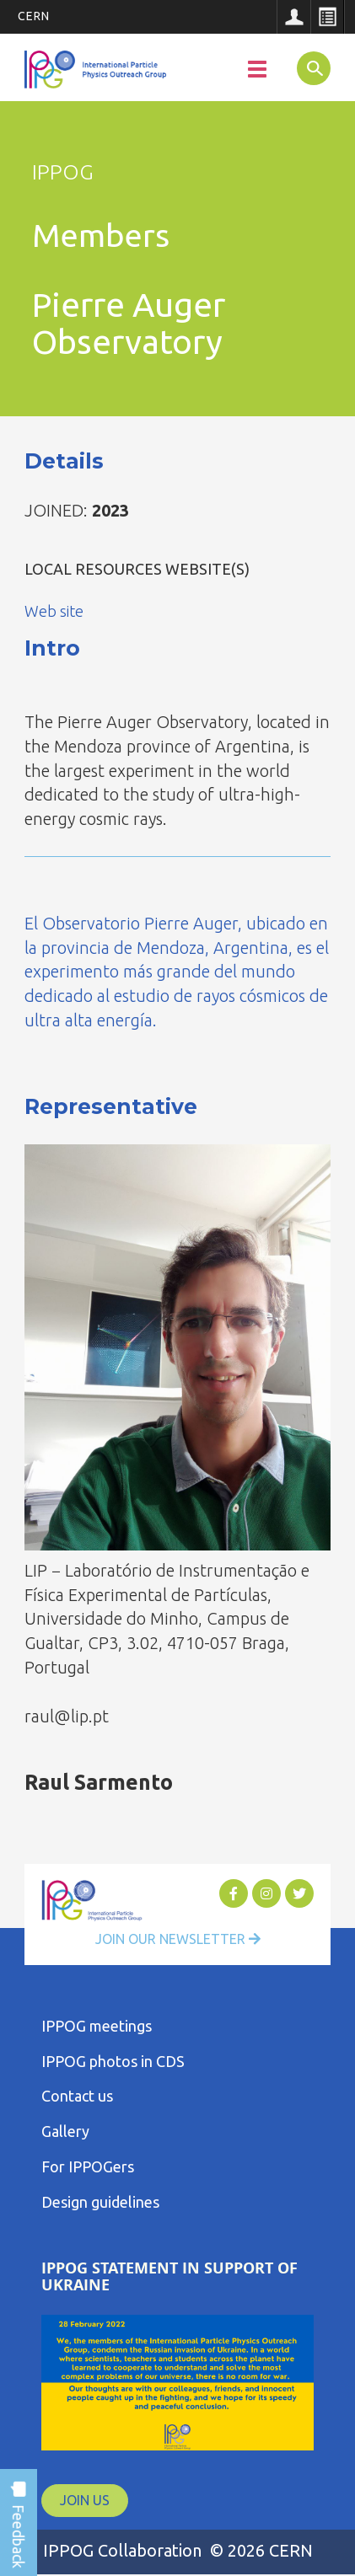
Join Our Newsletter (178, 1939)
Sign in (293, 17)
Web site (53, 610)
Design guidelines (100, 2201)
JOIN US (85, 2500)
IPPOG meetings (96, 2025)
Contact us (77, 2095)
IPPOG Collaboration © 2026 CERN (178, 2550)
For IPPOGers (87, 2166)
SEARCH (306, 67)
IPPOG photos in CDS (113, 2061)
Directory (327, 17)
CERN (34, 16)
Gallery (65, 2131)
